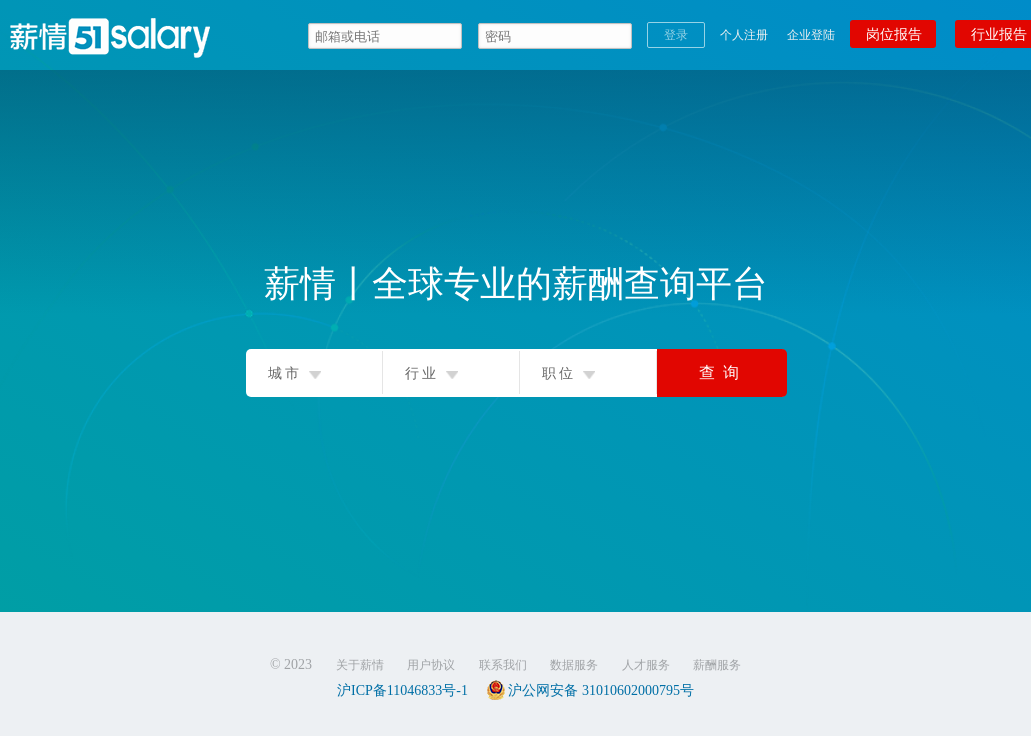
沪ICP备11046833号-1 (402, 690)
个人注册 (744, 35)
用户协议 (431, 665)
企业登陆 (811, 35)
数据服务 (574, 665)
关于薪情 (360, 665)
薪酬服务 (717, 665)
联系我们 (503, 665)
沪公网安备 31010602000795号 (590, 690)
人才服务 (646, 665)
